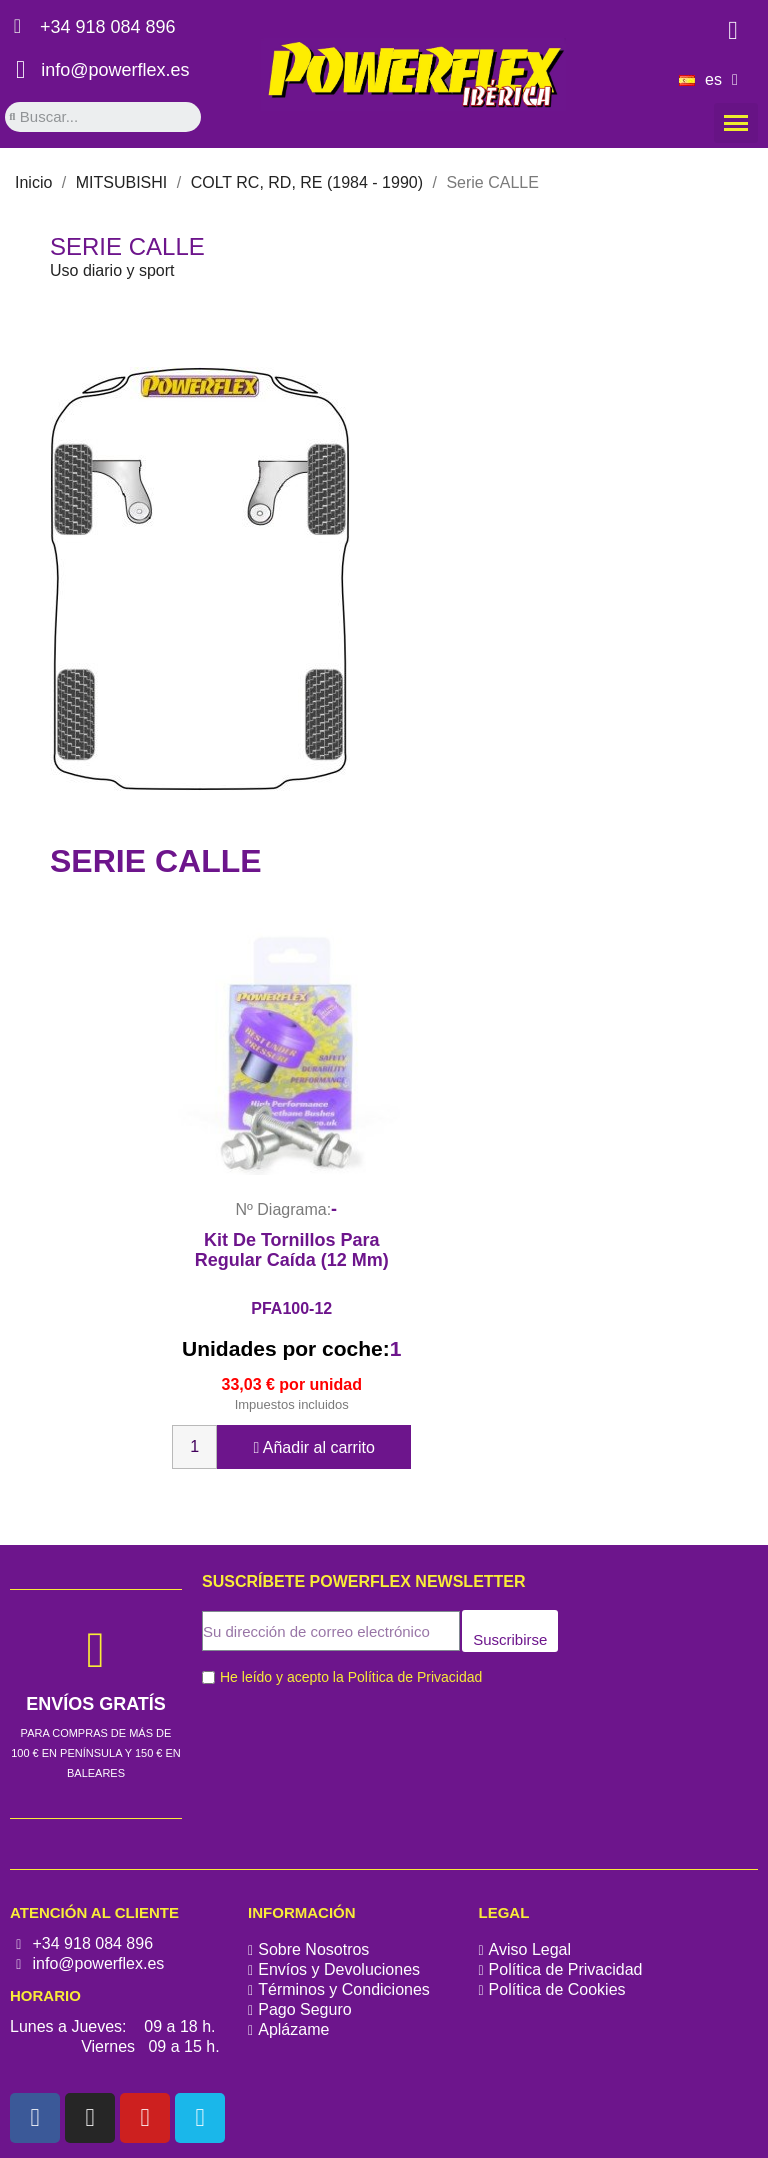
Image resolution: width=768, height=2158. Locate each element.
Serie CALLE (127, 246)
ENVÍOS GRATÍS (96, 1704)
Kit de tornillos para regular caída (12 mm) (292, 1250)
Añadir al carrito (313, 1447)
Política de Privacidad (415, 1677)
